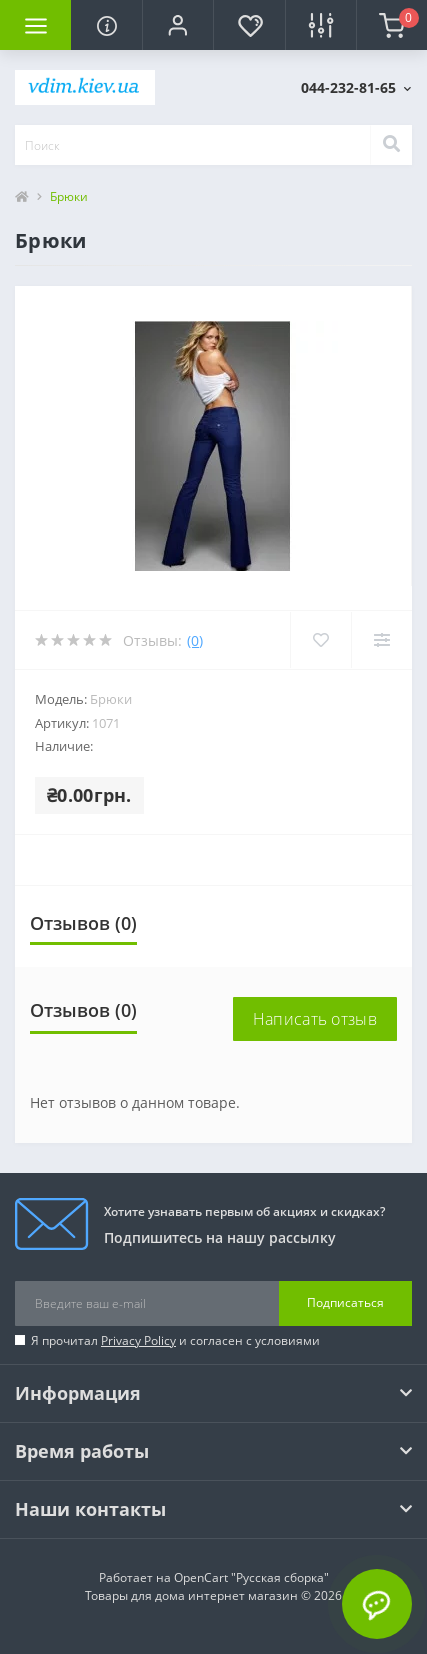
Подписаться (345, 1302)
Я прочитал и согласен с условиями (175, 1340)
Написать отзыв (315, 1019)
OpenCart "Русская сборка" (251, 1577)
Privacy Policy (138, 1340)
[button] (177, 25)
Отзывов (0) (83, 923)
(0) (195, 640)
